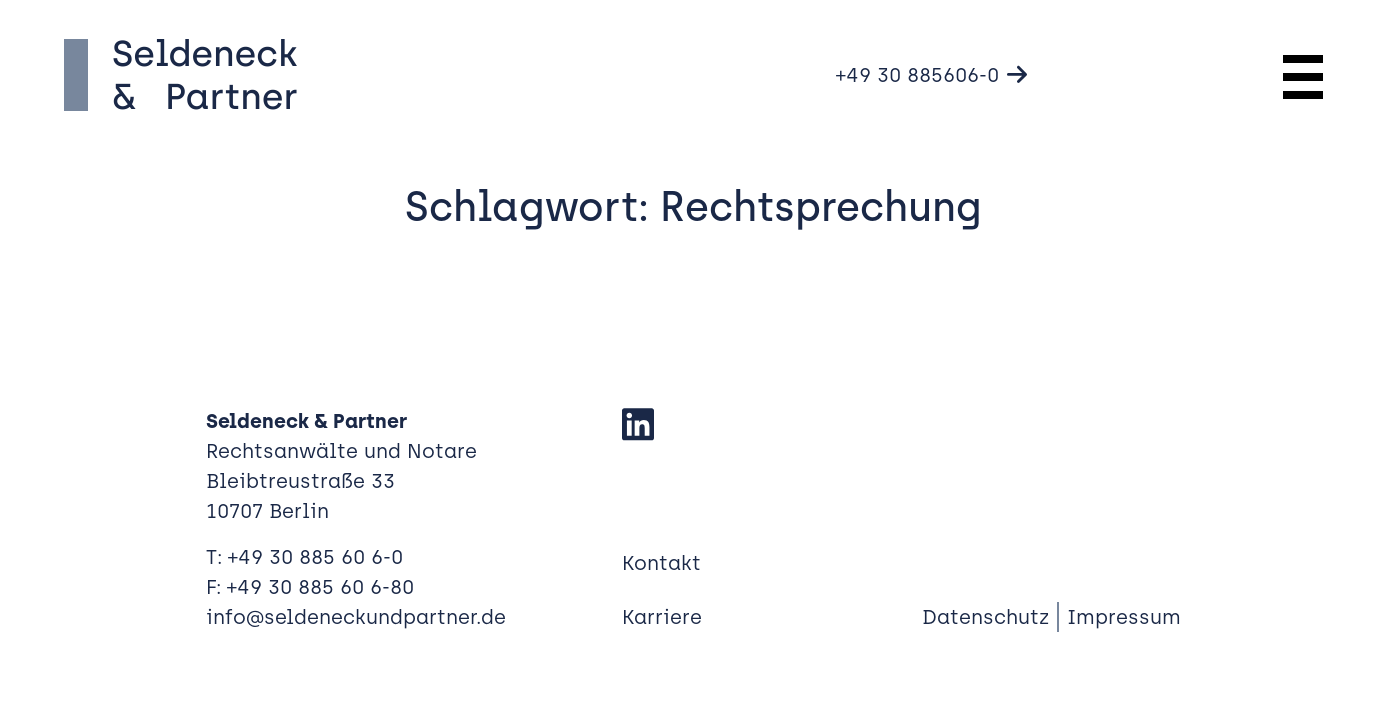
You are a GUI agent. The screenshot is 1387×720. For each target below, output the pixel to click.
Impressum (1124, 617)
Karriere (662, 617)
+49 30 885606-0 (917, 75)
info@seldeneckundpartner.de (356, 617)
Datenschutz (985, 617)
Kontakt (661, 563)
